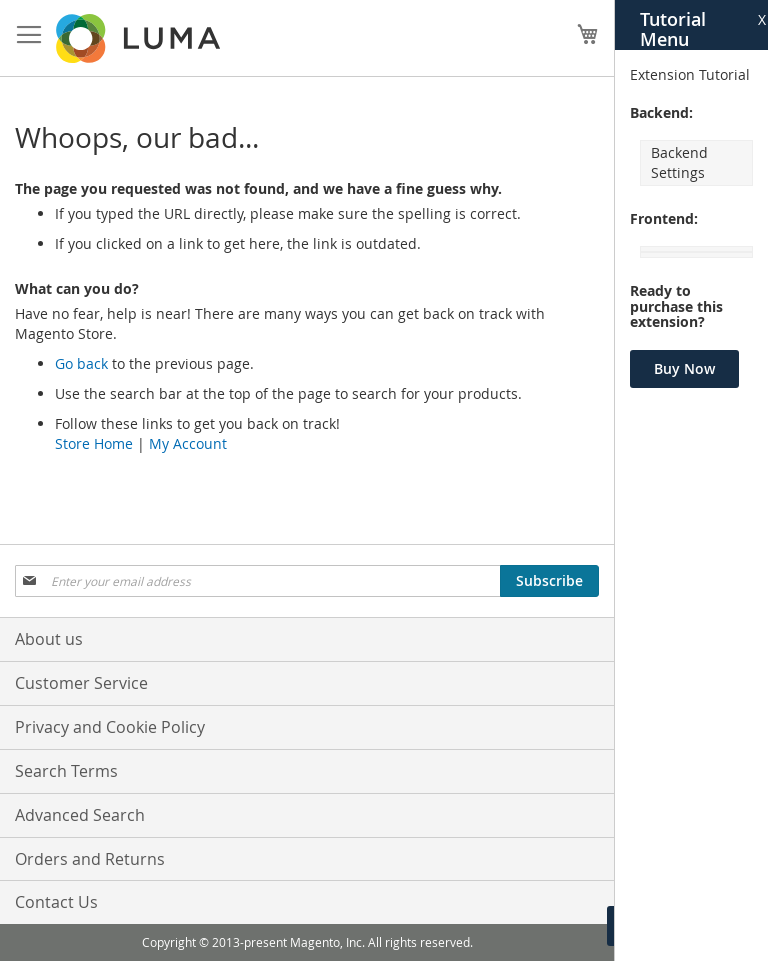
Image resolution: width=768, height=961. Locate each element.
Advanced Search (80, 815)
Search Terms (66, 771)
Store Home (94, 443)
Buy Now (684, 368)
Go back (81, 363)
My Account (188, 443)
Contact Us (56, 902)
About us (49, 639)
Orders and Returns (90, 859)
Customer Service (81, 683)
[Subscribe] (549, 581)
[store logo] (140, 38)
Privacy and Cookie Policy (110, 727)
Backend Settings (679, 162)
